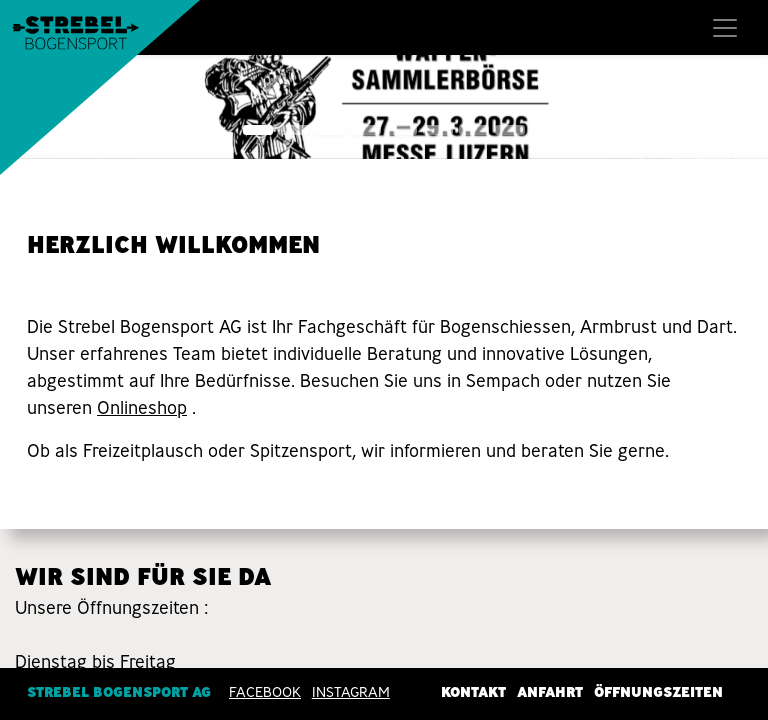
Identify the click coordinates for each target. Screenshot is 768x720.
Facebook (265, 691)
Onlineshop (142, 408)
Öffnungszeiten (658, 691)
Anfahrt (550, 691)
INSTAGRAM (351, 691)
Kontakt (473, 691)
